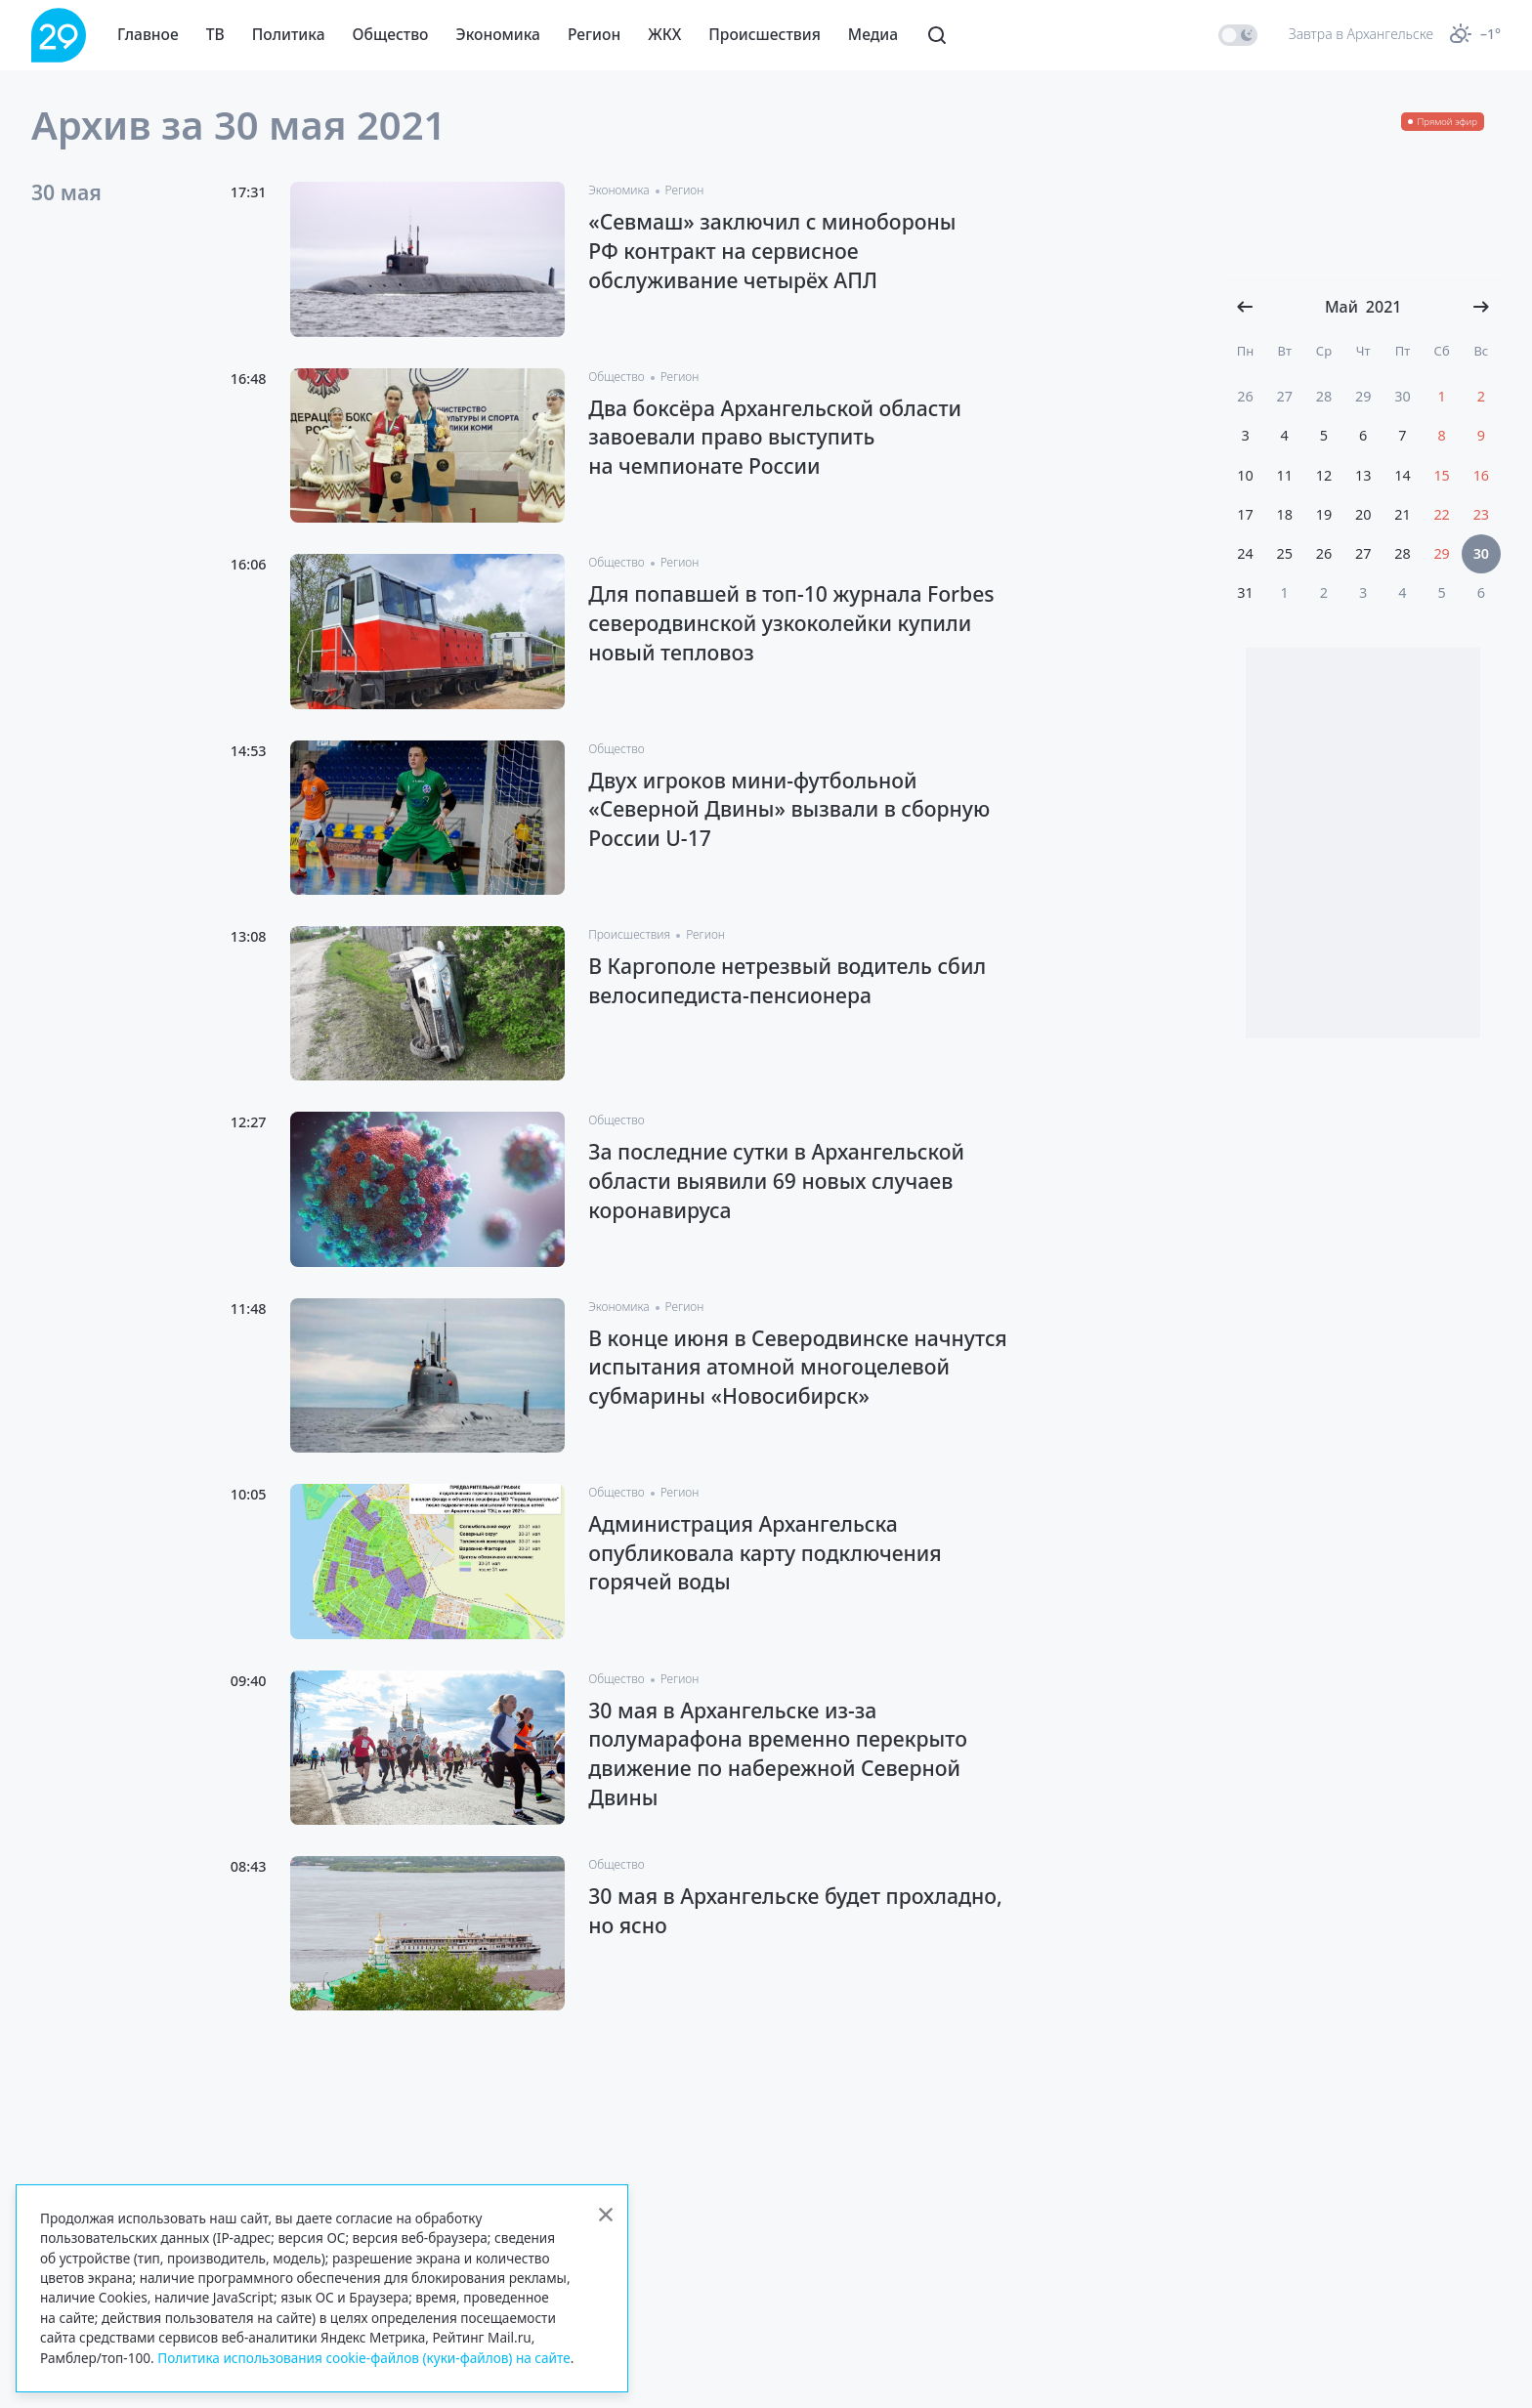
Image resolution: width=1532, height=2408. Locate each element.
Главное (148, 34)
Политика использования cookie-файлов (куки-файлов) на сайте (364, 2357)
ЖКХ (664, 34)
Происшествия (764, 34)
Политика (288, 34)
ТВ (215, 34)
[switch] (1237, 35)
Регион (594, 34)
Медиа (873, 34)
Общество (391, 34)
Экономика (498, 34)
